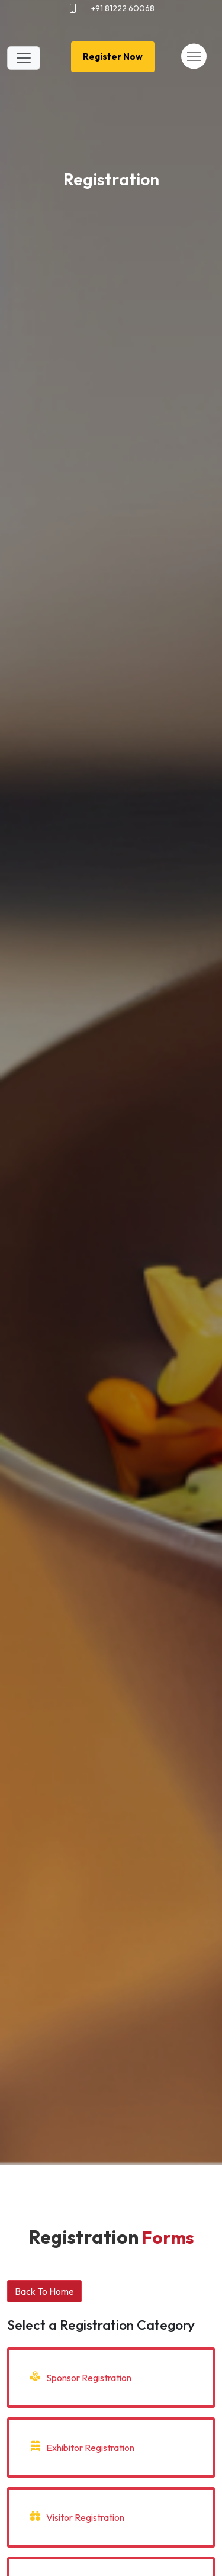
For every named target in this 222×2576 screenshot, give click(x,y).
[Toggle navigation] (23, 58)
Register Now (113, 56)
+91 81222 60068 (123, 8)
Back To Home (44, 2291)
